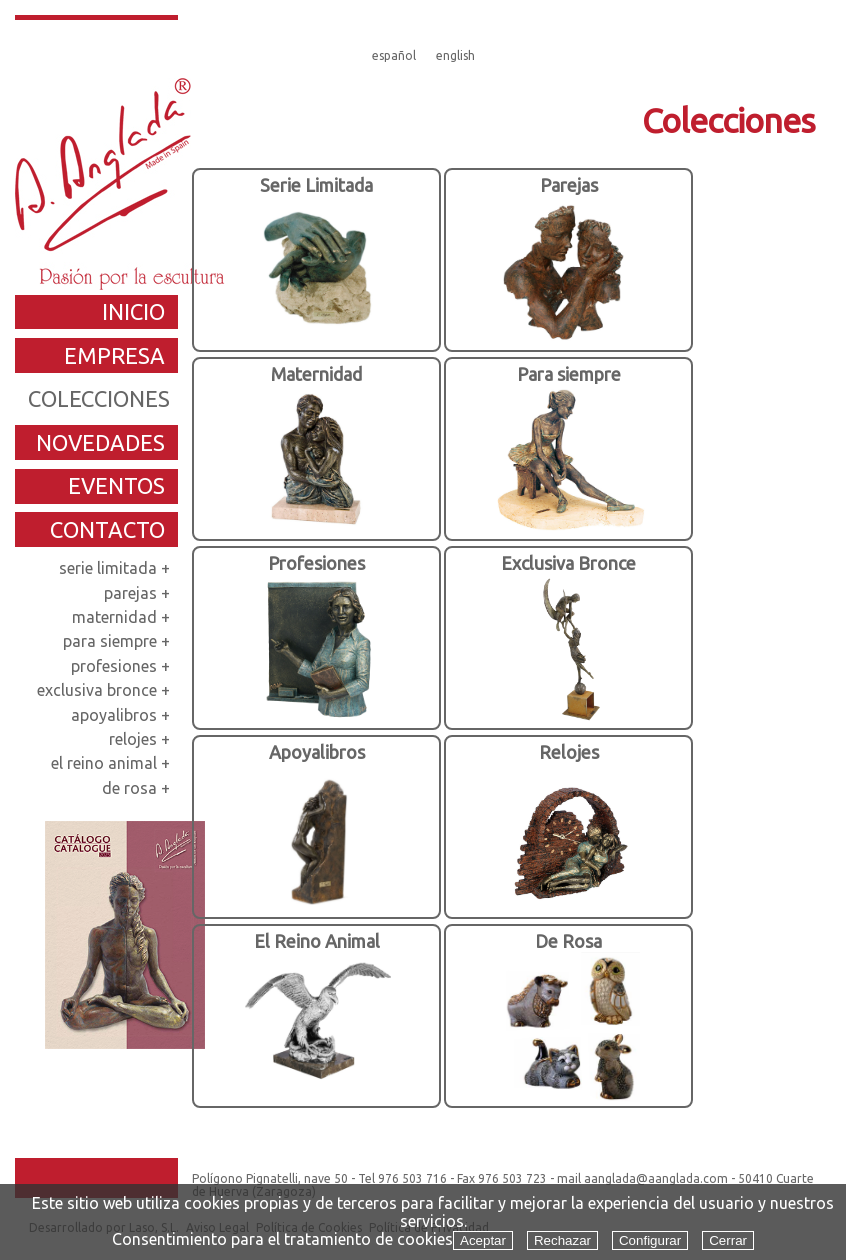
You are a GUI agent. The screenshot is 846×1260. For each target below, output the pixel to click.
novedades (100, 442)
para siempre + (118, 641)
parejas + (139, 593)
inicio (133, 311)
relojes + (141, 739)
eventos (116, 485)
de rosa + (138, 788)
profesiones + (122, 666)
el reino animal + (112, 763)
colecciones (99, 398)
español (394, 55)
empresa (114, 355)
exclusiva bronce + (105, 690)
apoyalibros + (122, 715)
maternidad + (123, 617)
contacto (107, 529)
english (455, 55)
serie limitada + (116, 568)
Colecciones (728, 120)
